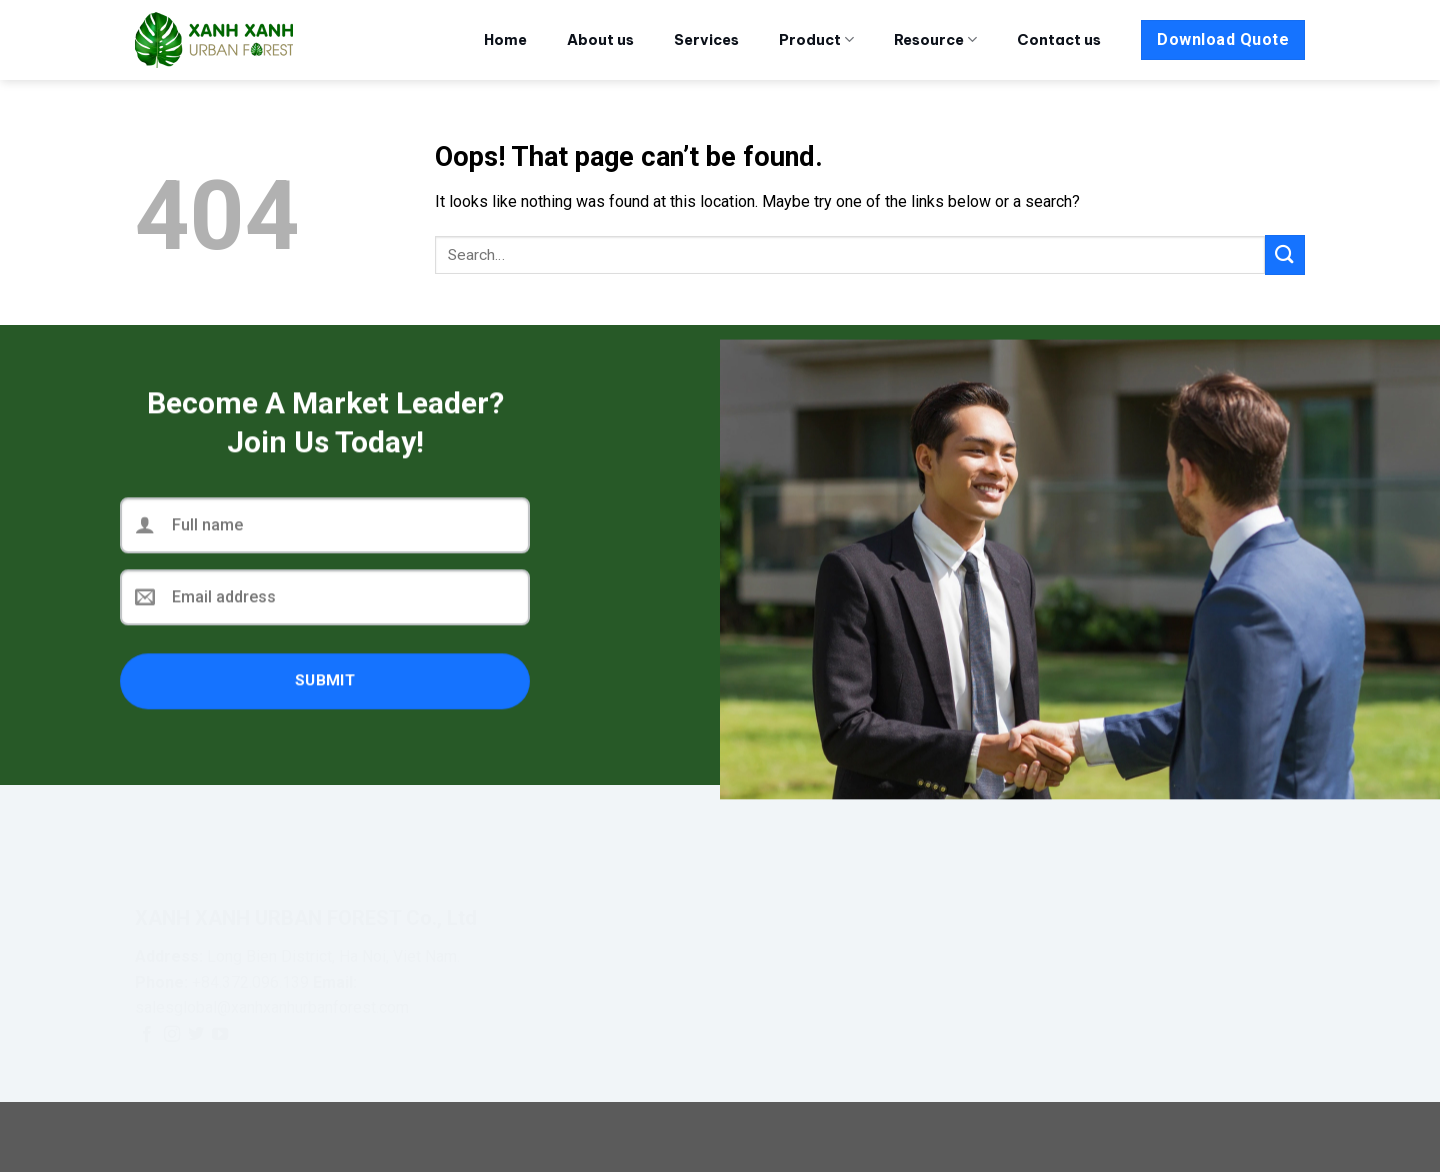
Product (816, 39)
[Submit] (1285, 254)
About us (600, 40)
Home (505, 40)
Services (706, 40)
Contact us (1059, 40)
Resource (935, 39)
